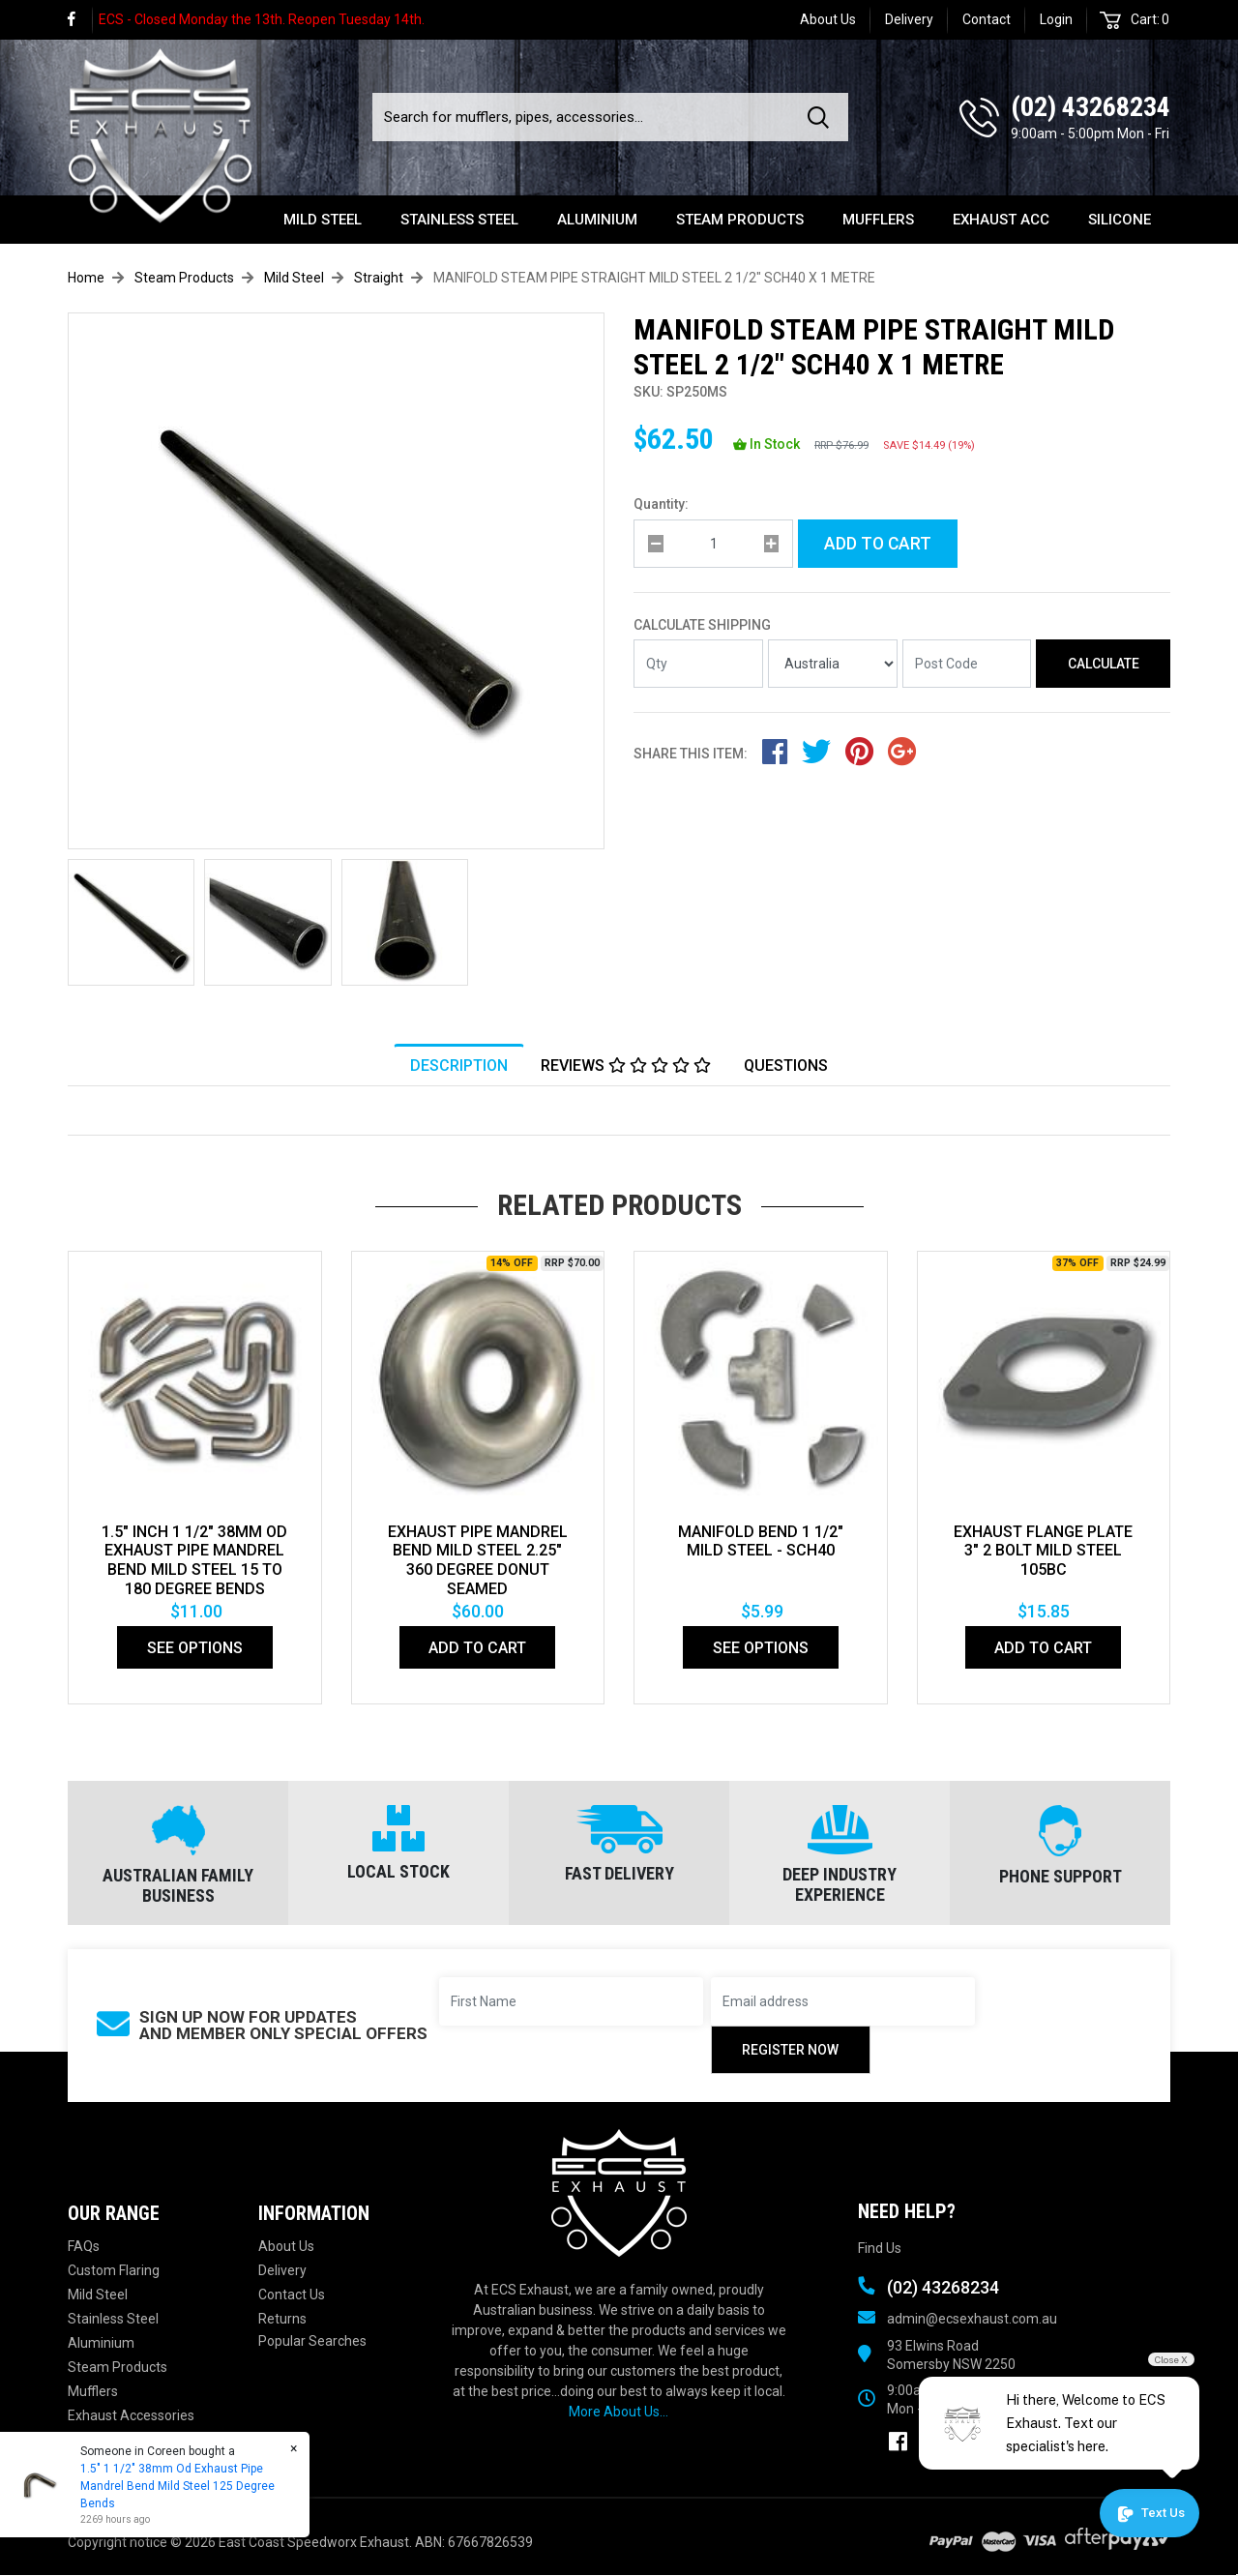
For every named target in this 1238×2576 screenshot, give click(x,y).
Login (1056, 19)
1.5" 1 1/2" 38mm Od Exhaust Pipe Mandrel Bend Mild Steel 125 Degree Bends (176, 2486)
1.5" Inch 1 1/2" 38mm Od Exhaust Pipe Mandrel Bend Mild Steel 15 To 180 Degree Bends (194, 1561)
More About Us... (618, 2412)
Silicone (1119, 219)
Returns (282, 2319)
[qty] (713, 543)
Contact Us (291, 2295)
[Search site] (822, 117)
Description (459, 1065)
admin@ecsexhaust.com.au (972, 2318)
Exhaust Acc (1001, 219)
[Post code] (967, 664)
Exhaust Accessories (131, 2416)
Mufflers (878, 219)
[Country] (833, 664)
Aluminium (597, 219)
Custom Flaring (114, 2271)
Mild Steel (322, 219)
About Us (828, 19)
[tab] (459, 1065)
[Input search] (584, 117)
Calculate (1103, 663)
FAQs (84, 2247)
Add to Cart (877, 543)
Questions (786, 1065)
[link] (80, 20)
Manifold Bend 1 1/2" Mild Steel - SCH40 (760, 1541)
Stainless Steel (459, 219)
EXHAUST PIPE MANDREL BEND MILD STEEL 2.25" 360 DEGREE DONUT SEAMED (478, 1561)
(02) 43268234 (1090, 107)
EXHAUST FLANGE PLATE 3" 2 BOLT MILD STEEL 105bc (1043, 1551)
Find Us (879, 2249)
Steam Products (740, 219)
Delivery (909, 19)
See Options (195, 1649)
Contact (986, 19)
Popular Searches (312, 2342)
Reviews (626, 1065)
